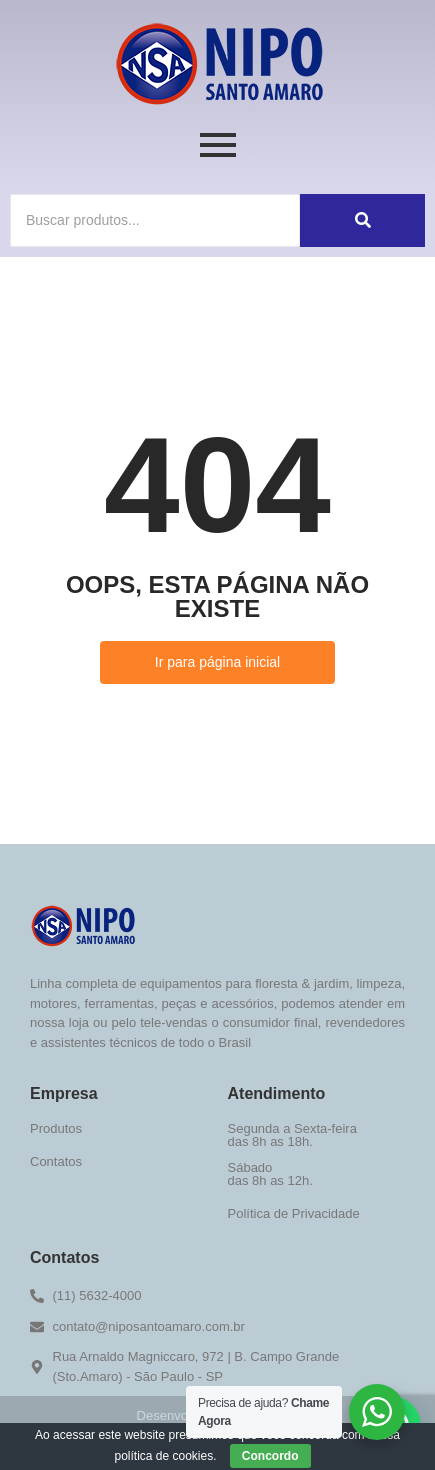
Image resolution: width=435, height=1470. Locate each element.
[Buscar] (155, 220)
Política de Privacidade (294, 1213)
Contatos (56, 1161)
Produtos (56, 1128)
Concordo (270, 1456)
